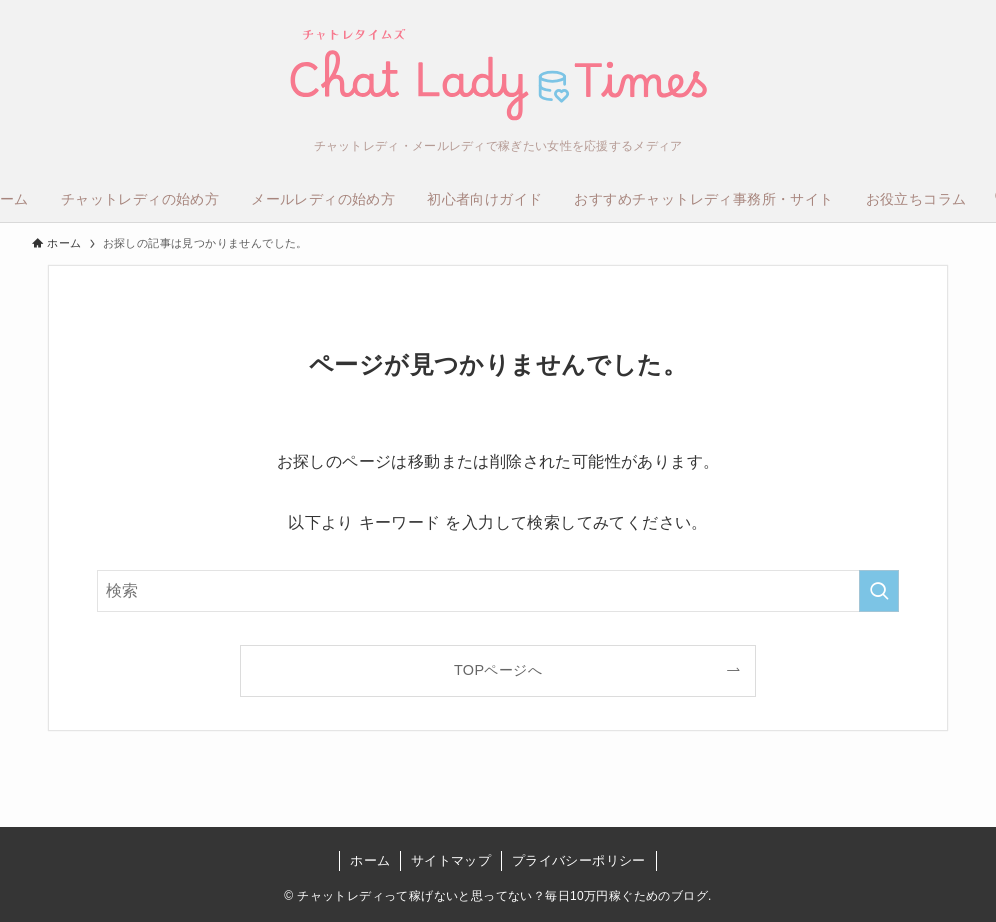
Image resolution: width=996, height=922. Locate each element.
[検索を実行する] (879, 591)
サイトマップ (451, 860)
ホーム (370, 860)
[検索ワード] (498, 591)
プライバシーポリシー (579, 860)
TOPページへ (498, 670)
